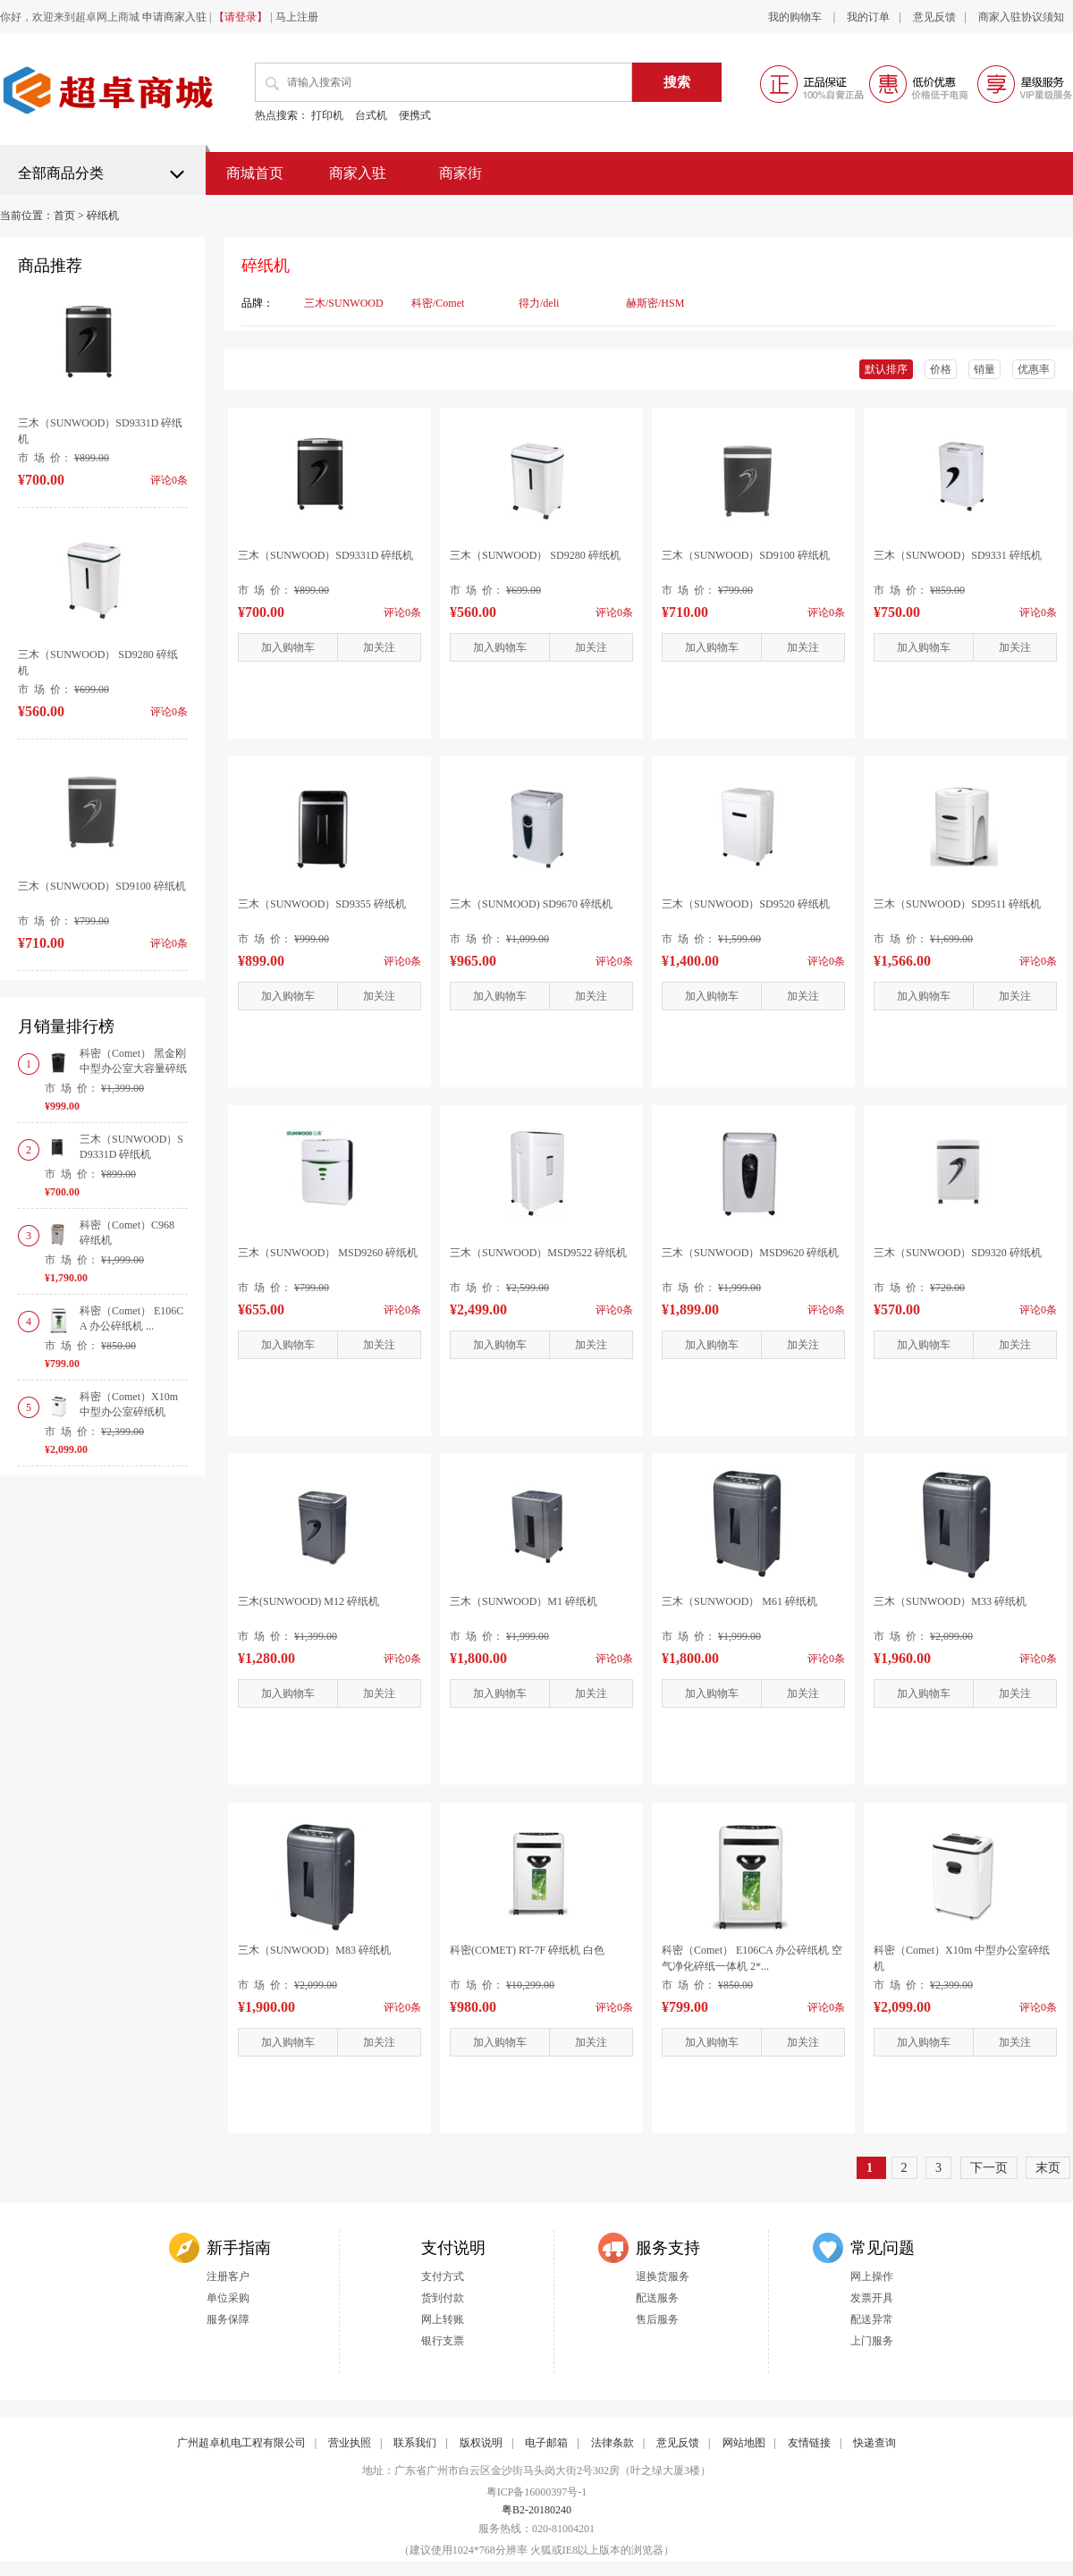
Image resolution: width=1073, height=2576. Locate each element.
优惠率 (1034, 369)
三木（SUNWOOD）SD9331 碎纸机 (958, 555)
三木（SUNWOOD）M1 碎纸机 (523, 1601)
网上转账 (442, 2319)
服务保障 (228, 2319)
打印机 (327, 115)
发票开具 (871, 2298)
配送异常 (871, 2319)
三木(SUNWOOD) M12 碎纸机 (308, 1601)
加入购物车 (288, 647)
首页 (64, 215)
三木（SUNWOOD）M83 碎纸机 (314, 1950)
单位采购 (228, 2298)
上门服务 (871, 2341)
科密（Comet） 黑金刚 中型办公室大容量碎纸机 (133, 1068)
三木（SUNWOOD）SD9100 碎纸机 (102, 886)
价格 (940, 369)
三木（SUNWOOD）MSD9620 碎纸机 (750, 1252)
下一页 (989, 2168)
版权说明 (481, 2443)
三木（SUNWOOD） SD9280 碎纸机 (535, 555)
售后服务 (657, 2319)
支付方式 (442, 2276)
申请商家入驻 (174, 17)
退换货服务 (662, 2276)
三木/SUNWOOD (344, 303)
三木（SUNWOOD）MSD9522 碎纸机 (538, 1252)
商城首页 (254, 173)
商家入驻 (357, 173)
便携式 (415, 115)
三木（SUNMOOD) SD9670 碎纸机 (531, 904)
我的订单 (868, 17)
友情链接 (809, 2443)
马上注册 (296, 17)
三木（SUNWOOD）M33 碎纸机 (950, 1601)
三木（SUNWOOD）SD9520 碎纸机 (746, 904)
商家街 (460, 173)
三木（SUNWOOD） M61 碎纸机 (739, 1601)
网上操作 (871, 2276)
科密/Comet (437, 303)
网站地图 (743, 2443)
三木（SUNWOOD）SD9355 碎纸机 (322, 904)
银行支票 (442, 2341)
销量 (984, 369)
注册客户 (228, 2276)
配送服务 (657, 2298)
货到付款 (442, 2298)
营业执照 (349, 2443)
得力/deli (539, 303)
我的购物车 (796, 17)
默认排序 (886, 369)
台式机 (371, 115)
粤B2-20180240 (536, 2510)
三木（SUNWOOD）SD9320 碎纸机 (958, 1252)
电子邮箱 (546, 2443)
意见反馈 (934, 17)
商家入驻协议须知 (1021, 17)
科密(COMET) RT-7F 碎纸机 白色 (527, 1950)
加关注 (379, 647)
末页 (1047, 2168)
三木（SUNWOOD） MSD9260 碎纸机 (328, 1252)
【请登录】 (240, 17)
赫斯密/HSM (655, 303)
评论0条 (402, 612)
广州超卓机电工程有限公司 (241, 2443)
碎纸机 (103, 215)
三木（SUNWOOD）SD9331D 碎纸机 (325, 555)
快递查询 (874, 2443)
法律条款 (612, 2443)
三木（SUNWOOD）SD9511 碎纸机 (957, 904)
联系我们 (414, 2443)
